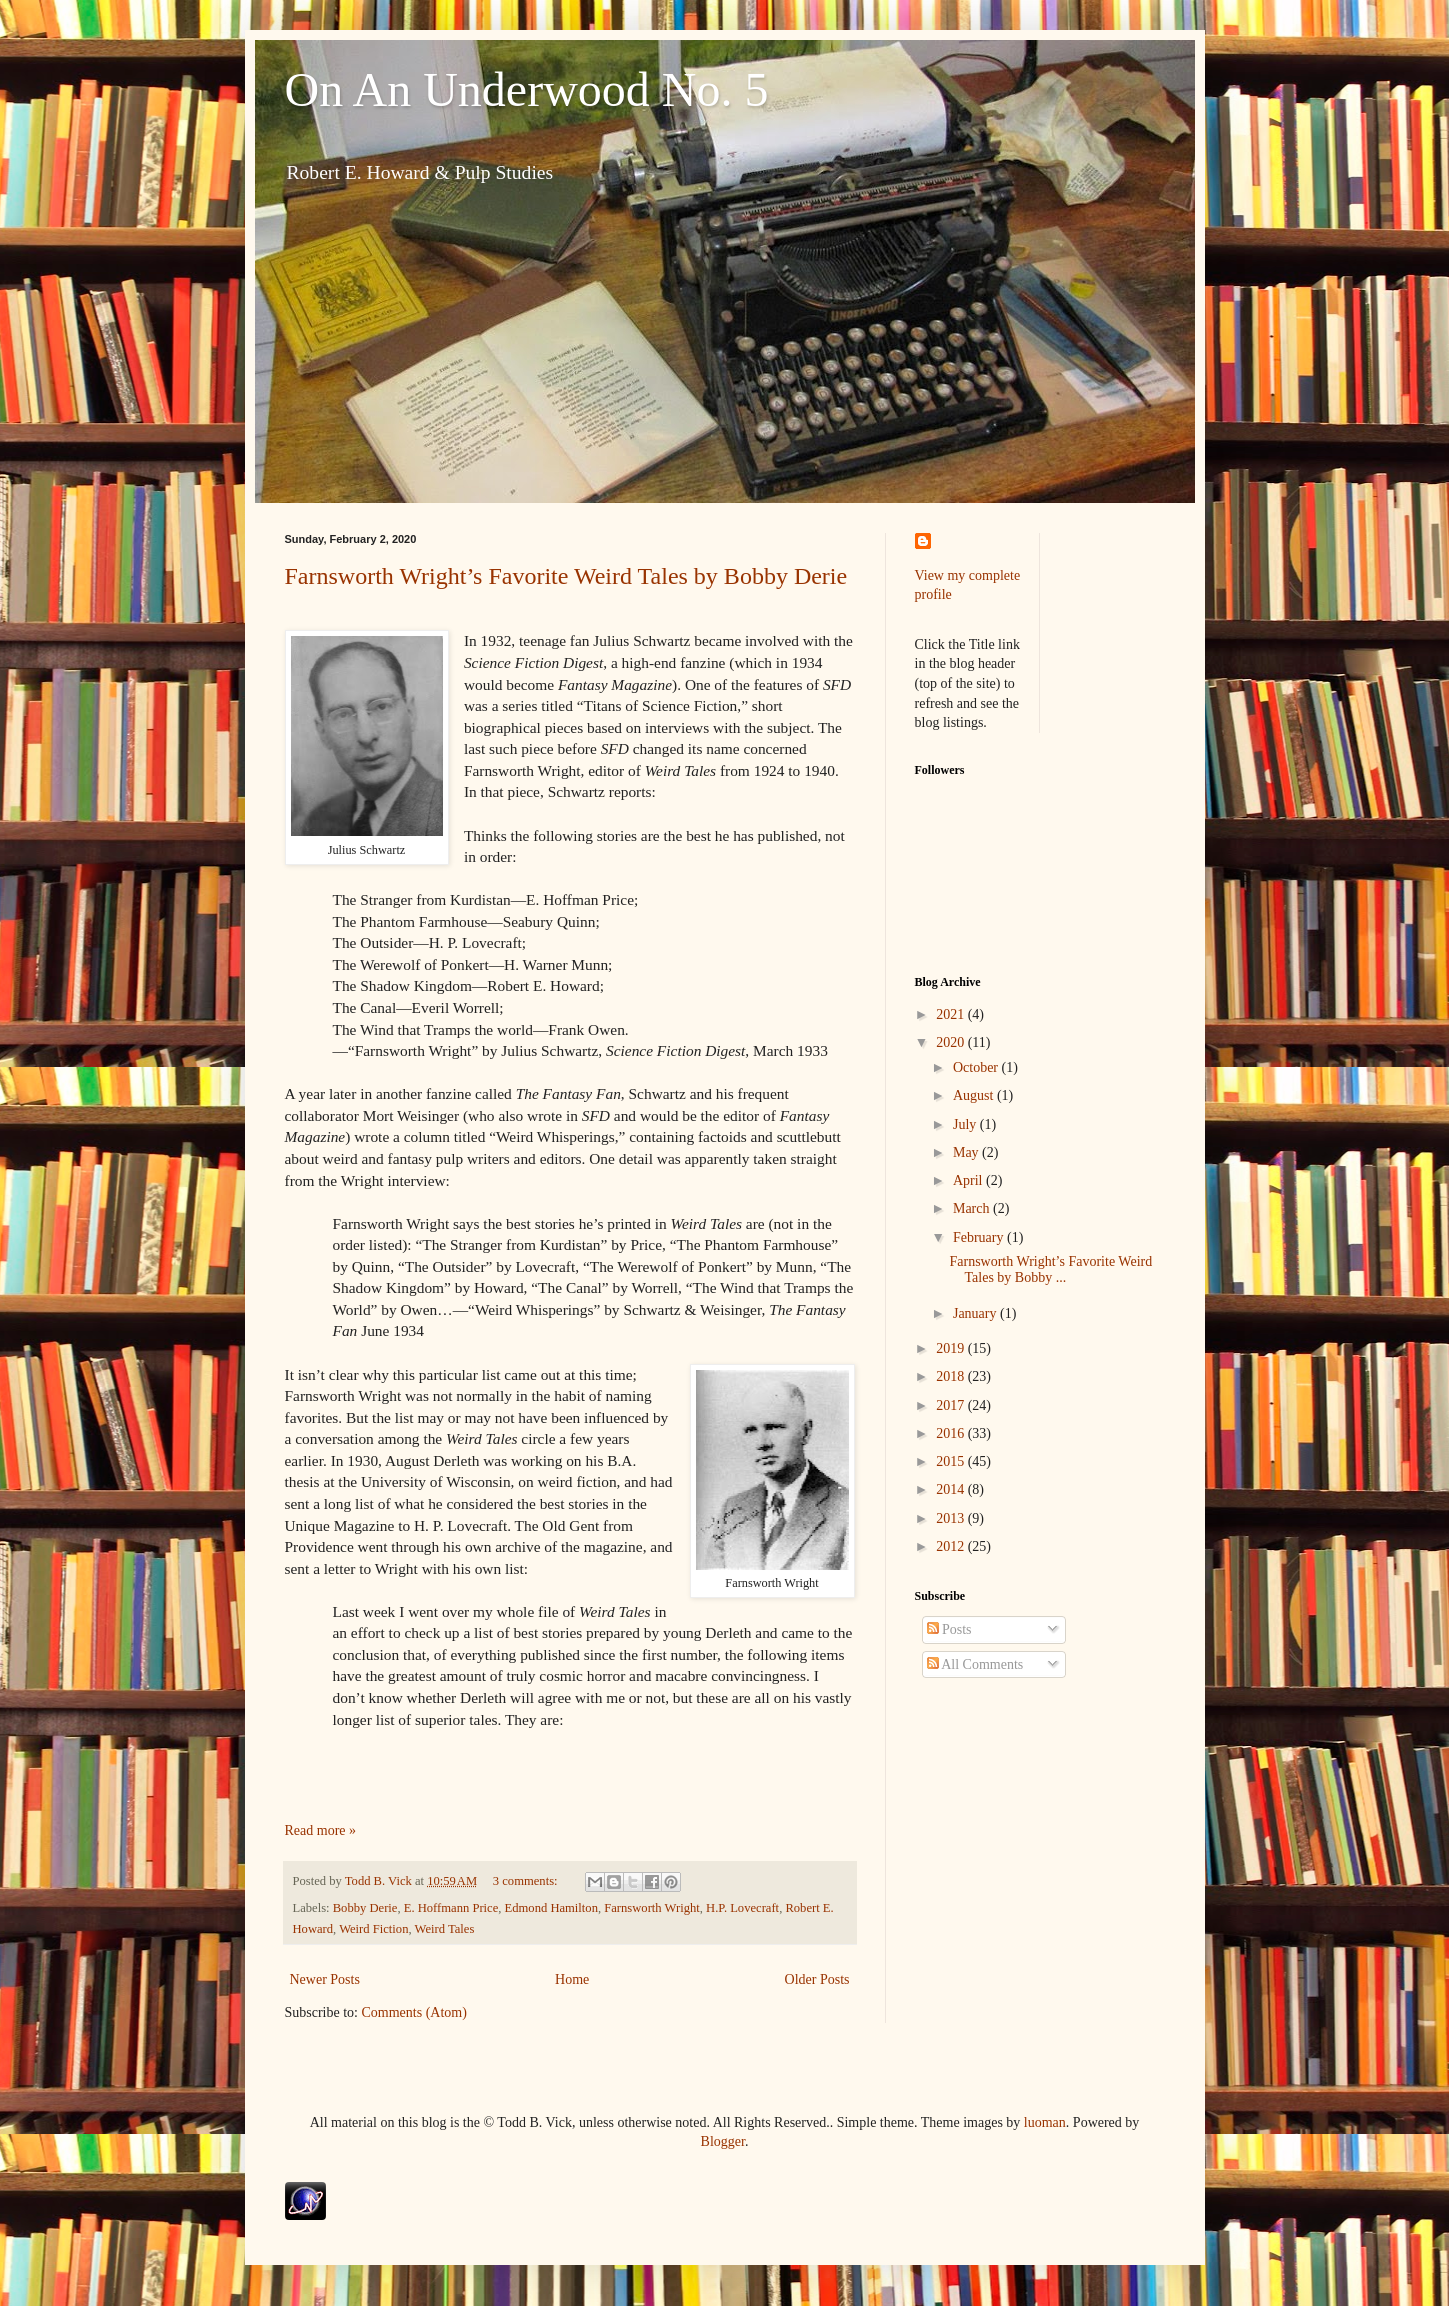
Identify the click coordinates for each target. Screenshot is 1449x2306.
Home (572, 1979)
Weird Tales (445, 1929)
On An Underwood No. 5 (527, 89)
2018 (952, 1376)
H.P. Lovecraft (742, 1908)
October (977, 1067)
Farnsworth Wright (651, 1908)
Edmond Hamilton (551, 1908)
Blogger (723, 2141)
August (975, 1095)
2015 (952, 1461)
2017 (952, 1405)
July (966, 1124)
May (967, 1152)
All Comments (975, 1664)
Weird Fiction (373, 1929)
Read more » (321, 1830)
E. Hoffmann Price (451, 1908)
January (976, 1313)
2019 (952, 1348)
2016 (952, 1433)
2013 (952, 1518)
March (973, 1208)
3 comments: (527, 1881)
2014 (952, 1489)
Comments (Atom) (414, 2012)
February (980, 1237)
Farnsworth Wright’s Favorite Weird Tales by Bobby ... (1050, 1270)
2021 (952, 1014)
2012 (952, 1546)
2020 (952, 1042)
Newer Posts (325, 1979)
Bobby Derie (365, 1908)
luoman (1045, 2122)
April (969, 1180)
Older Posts (817, 1979)
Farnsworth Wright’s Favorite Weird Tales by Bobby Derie (566, 576)
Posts (949, 1629)
